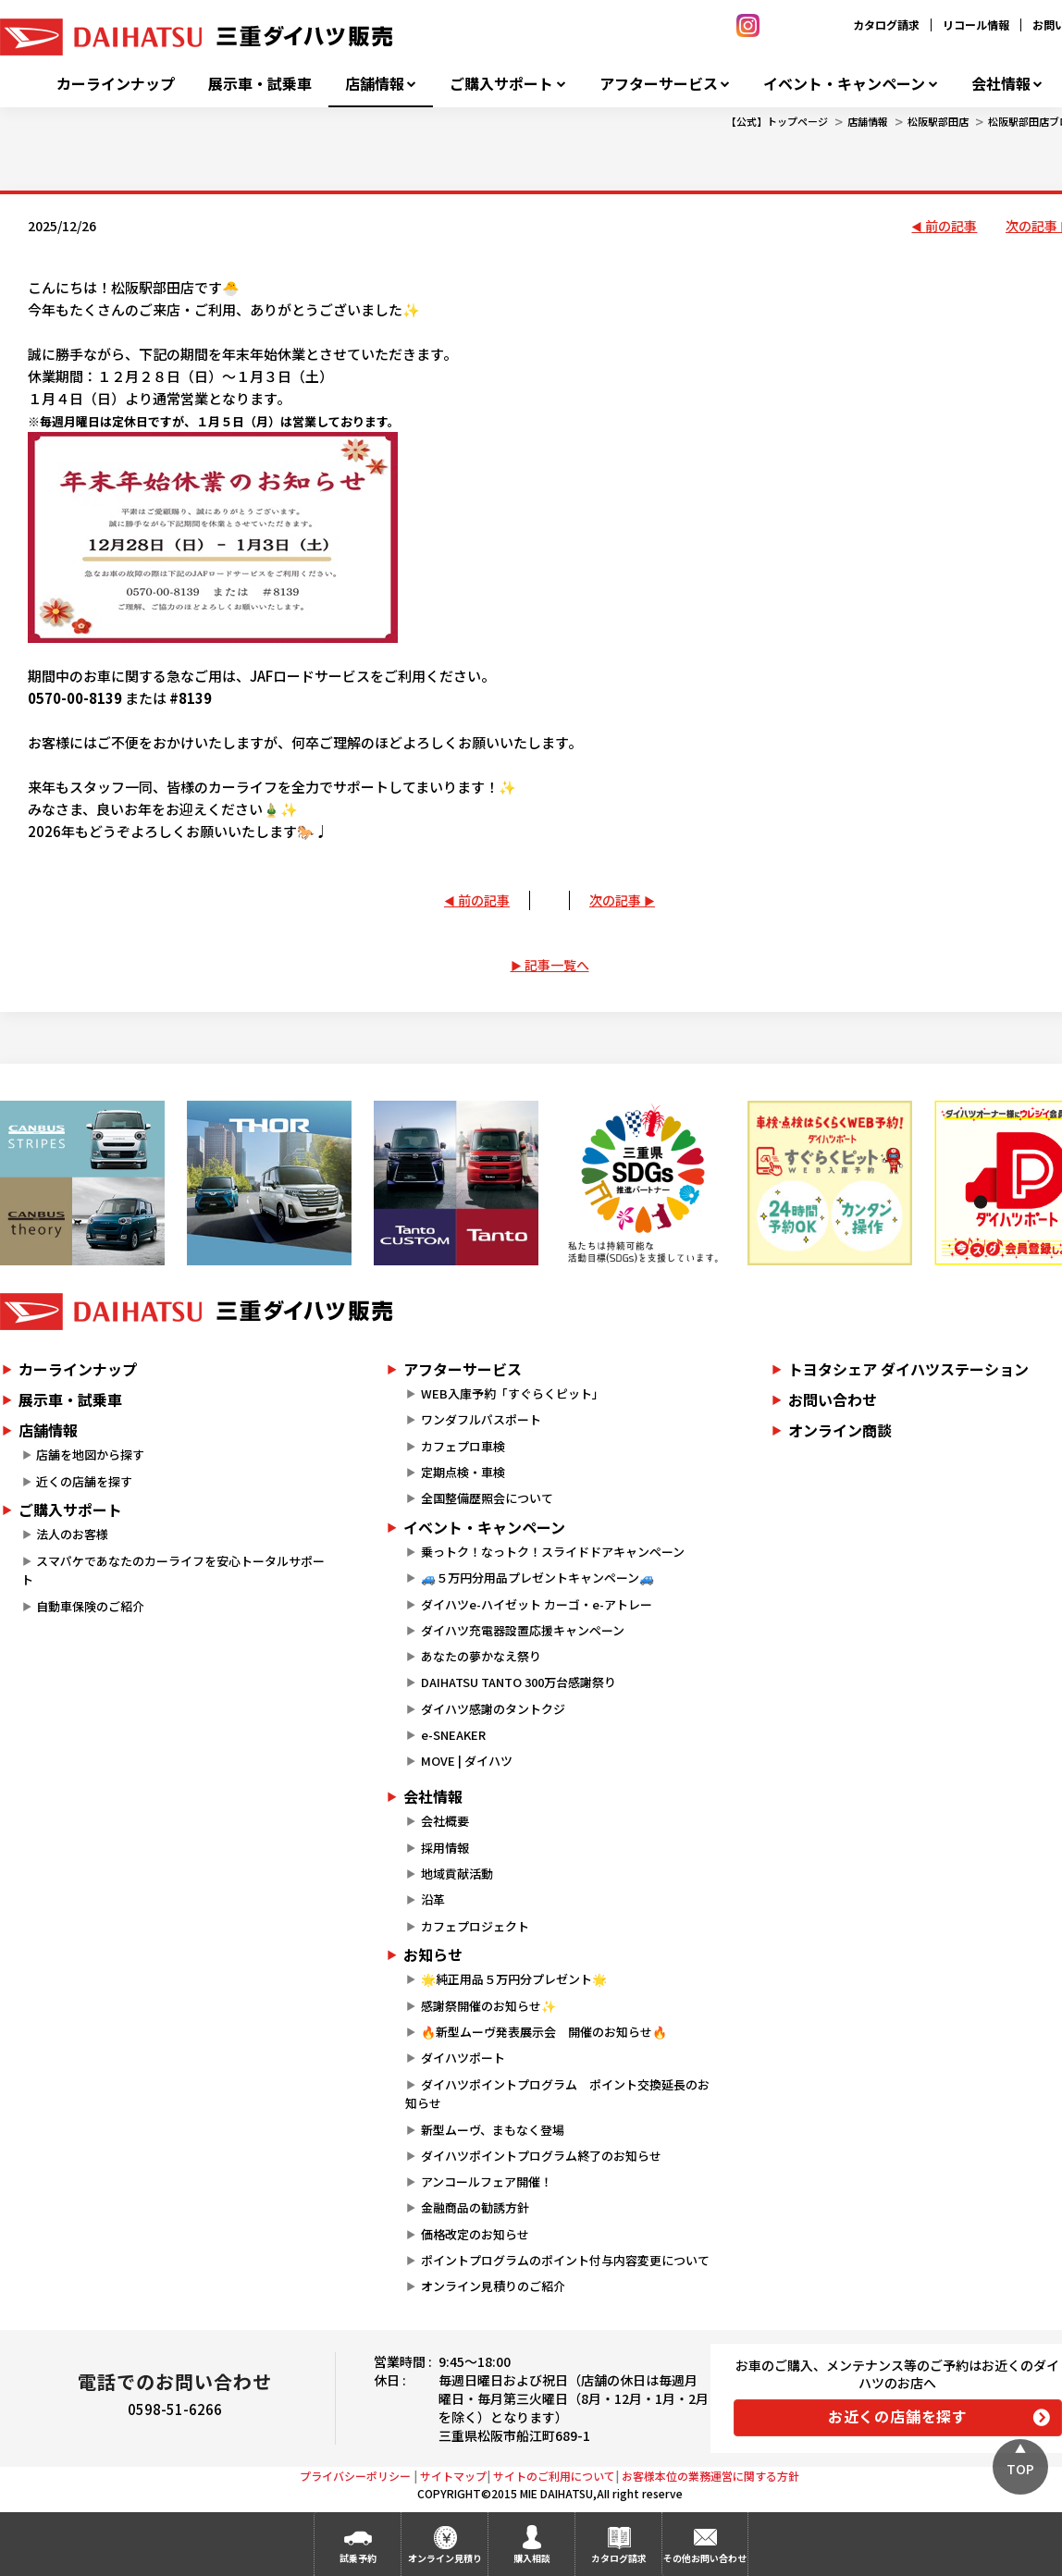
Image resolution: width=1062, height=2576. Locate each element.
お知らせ (433, 1954)
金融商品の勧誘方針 (475, 2207)
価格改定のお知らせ (475, 2234)
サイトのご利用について (554, 2476)
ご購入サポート (501, 83)
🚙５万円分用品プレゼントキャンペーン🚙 (537, 1577)
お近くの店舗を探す (898, 2416)
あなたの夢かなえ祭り (481, 1656)
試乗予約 (358, 2558)
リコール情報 (976, 24)
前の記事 (951, 225)
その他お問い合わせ (705, 2558)
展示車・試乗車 (260, 83)
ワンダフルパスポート (481, 1419)
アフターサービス (658, 83)
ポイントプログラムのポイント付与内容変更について (565, 2260)
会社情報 (1001, 83)
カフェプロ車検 (463, 1446)
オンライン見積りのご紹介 (493, 2286)
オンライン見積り (445, 2558)
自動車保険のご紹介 (90, 1606)
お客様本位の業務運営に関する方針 (710, 2476)
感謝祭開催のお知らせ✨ (488, 2006)
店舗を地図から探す (90, 1454)
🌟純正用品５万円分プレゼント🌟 (514, 1979)
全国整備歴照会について (487, 1498)
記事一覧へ (557, 964)
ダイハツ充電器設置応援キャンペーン (522, 1630)
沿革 (433, 1899)
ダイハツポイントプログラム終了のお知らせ (541, 2155)
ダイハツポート (463, 2057)
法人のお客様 (72, 1534)
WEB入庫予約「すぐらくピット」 (512, 1393)
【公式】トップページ (777, 121)
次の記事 (615, 900)
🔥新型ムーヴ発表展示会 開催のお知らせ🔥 (544, 2031)
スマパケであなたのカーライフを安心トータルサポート (173, 1570)
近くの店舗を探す (84, 1481)
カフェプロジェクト (475, 1926)
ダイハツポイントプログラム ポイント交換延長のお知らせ (557, 2094)
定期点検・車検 (463, 1472)
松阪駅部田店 (938, 121)
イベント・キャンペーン (844, 83)
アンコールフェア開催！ (486, 2181)
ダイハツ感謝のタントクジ (493, 1709)
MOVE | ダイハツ (466, 1760)
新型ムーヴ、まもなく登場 (492, 2129)
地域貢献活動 (457, 1873)
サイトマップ (453, 2476)
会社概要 (445, 1821)
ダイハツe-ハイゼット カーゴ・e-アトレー (536, 1604)
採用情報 (445, 1847)
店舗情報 (374, 83)
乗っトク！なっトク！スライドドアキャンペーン (553, 1551)
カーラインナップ (115, 83)
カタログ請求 (886, 24)
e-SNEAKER (453, 1735)
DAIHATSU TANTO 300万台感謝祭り (518, 1682)
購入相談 (531, 2558)
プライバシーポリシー (355, 2476)
